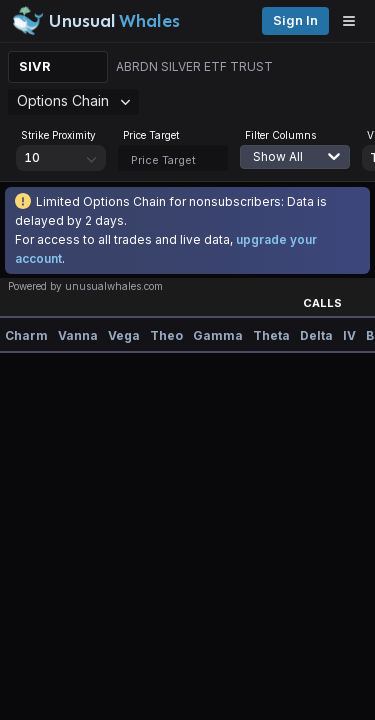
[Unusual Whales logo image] (96, 21)
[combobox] (305, 169)
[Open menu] (354, 21)
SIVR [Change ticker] (35, 66)
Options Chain (73, 100)
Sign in (295, 20)
